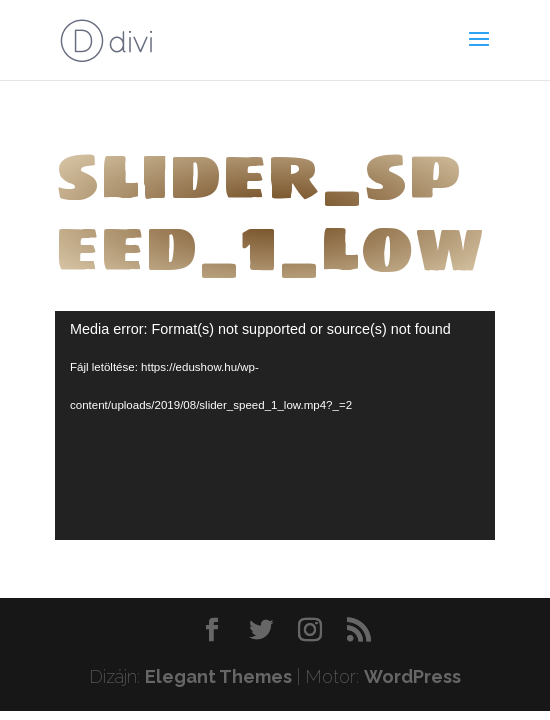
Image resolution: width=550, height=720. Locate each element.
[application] (275, 425)
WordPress (412, 676)
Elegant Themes (218, 676)
